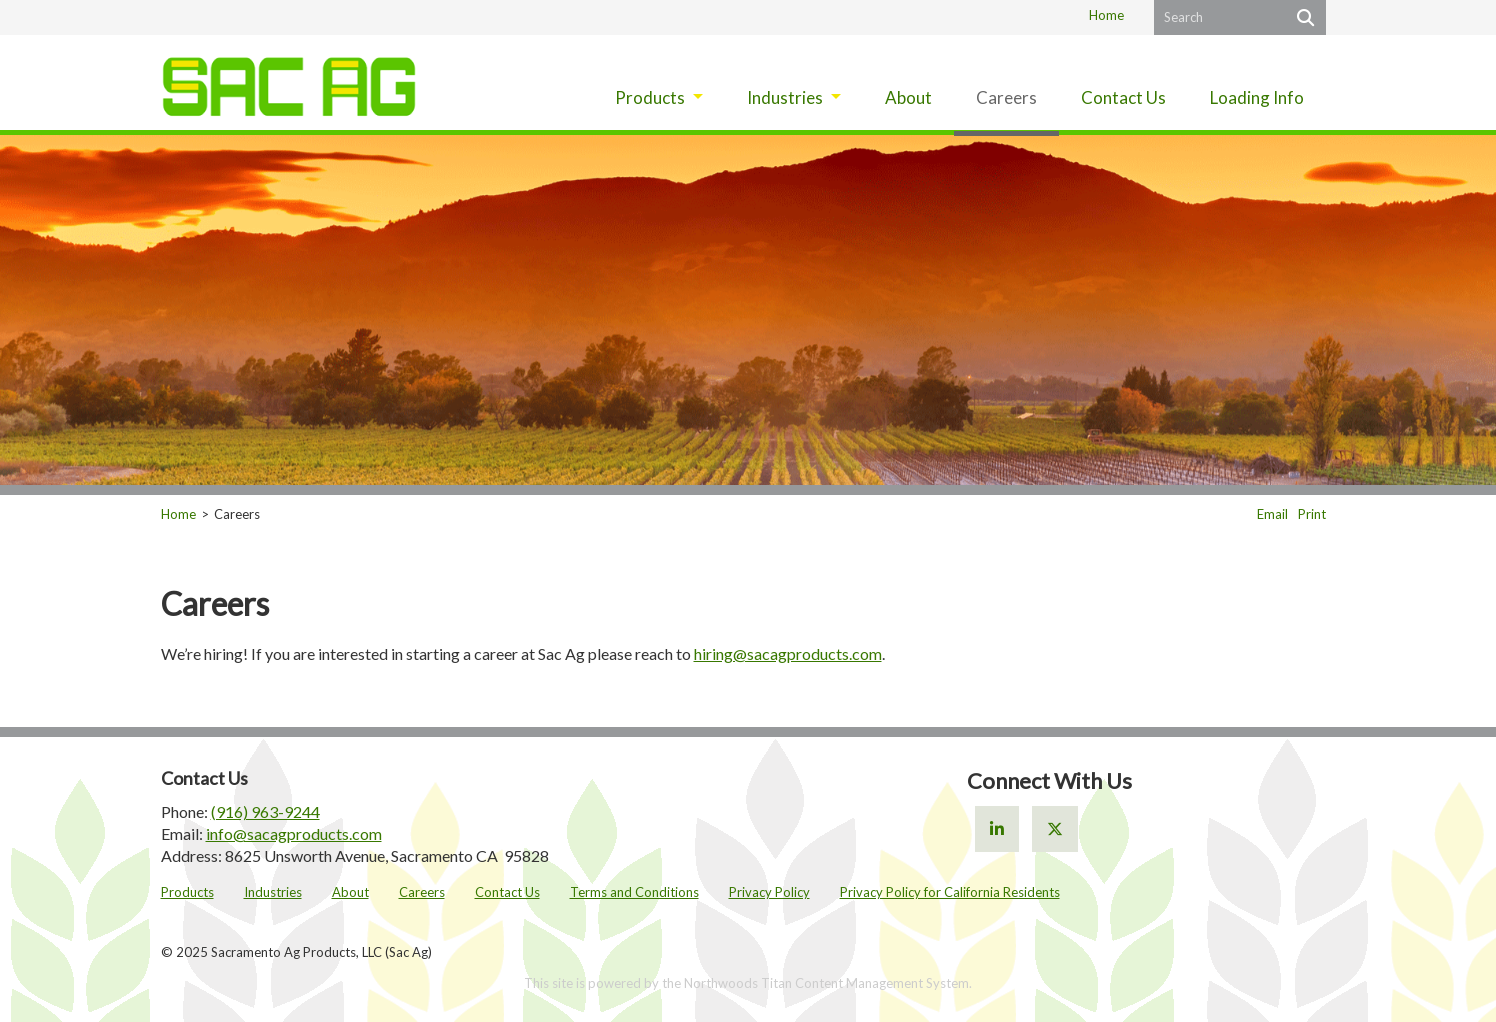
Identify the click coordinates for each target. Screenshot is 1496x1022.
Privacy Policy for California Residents (950, 892)
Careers (422, 892)
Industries (273, 892)
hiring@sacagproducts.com (788, 653)
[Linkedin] (997, 828)
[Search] (1303, 17)
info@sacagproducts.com (294, 833)
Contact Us (507, 892)
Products (187, 892)
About (350, 892)
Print (1312, 514)
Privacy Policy (769, 892)
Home (1106, 15)
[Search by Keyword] (1217, 17)
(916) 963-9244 (265, 811)
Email (1272, 514)
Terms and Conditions (634, 892)
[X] (1055, 828)
